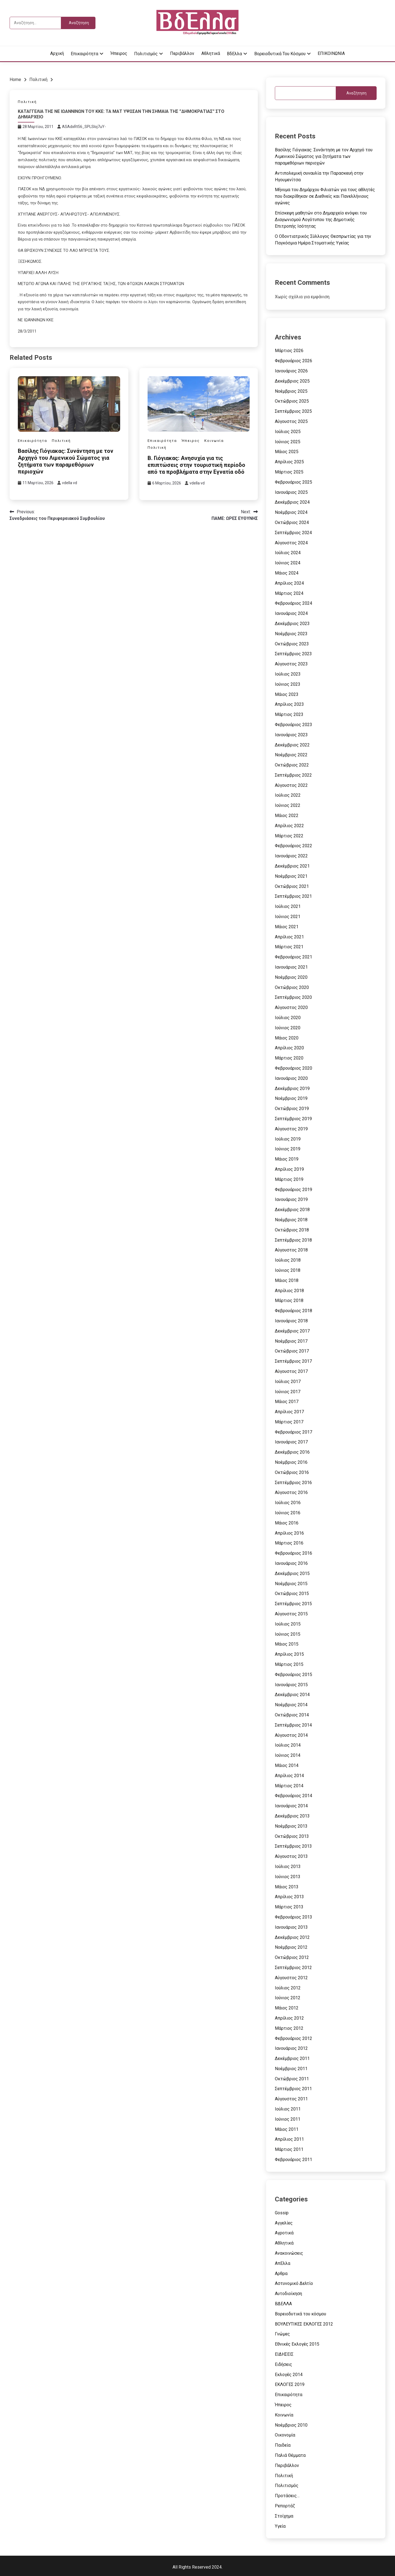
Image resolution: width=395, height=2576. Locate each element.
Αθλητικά (210, 53)
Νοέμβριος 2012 (291, 1947)
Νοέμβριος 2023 (291, 633)
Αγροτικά (284, 2232)
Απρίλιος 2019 (289, 1169)
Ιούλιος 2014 (288, 1745)
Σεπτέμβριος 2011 (293, 2088)
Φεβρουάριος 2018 (293, 1310)
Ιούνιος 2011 (287, 2119)
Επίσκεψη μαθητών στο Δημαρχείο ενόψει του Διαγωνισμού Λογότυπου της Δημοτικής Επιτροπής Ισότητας (321, 219)
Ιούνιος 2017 (287, 1391)
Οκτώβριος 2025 (292, 401)
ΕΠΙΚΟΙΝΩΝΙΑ (331, 53)
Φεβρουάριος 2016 (293, 1553)
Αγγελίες (284, 2223)
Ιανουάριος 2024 (291, 613)
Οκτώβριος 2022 (292, 765)
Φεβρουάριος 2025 (293, 482)
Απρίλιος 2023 (289, 704)
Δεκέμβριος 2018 (292, 1209)
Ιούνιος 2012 (287, 1997)
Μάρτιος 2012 (289, 2028)
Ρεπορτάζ (285, 2505)
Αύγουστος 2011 (291, 2098)
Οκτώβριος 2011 (292, 2078)
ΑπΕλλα (282, 2263)
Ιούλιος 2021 (288, 906)
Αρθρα (281, 2273)
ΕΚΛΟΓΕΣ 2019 (289, 2384)
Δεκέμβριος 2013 (292, 1816)
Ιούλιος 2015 (288, 1624)
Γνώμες (282, 2334)
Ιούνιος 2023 (287, 684)
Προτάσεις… (287, 2495)
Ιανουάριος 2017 (291, 1442)
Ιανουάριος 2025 (291, 492)
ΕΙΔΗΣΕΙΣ (284, 2354)
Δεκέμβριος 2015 (292, 1573)
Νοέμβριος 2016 (291, 1462)
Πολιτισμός (146, 53)
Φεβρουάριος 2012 (293, 2038)
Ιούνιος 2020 (287, 1027)
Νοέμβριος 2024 (291, 512)
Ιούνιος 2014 (287, 1755)
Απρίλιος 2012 (289, 2018)
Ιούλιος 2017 (288, 1381)
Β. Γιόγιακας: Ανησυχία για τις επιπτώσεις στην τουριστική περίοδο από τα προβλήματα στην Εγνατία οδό (196, 465)
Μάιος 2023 (286, 694)
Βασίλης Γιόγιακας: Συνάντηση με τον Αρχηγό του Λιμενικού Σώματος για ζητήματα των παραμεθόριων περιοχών (65, 461)
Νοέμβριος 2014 (291, 1704)
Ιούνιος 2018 (287, 1270)
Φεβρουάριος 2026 (293, 360)
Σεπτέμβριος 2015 (293, 1603)
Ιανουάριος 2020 (291, 1078)
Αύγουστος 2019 (291, 1128)
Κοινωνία (214, 441)
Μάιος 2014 (286, 1765)
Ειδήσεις (283, 2364)
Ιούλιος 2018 (288, 1260)
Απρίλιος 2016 (289, 1533)
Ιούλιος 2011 (288, 2109)
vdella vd (69, 483)
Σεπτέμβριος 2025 (293, 411)
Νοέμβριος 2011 (291, 2068)
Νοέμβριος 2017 (291, 1341)
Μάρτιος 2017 (289, 1421)
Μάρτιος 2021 (289, 946)
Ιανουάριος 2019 (291, 1199)
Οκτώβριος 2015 (292, 1593)
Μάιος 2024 (286, 573)
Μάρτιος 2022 (289, 835)
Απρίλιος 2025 (289, 461)
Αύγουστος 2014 (291, 1735)
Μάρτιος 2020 (289, 1058)
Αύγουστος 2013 (291, 1856)
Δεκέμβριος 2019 (292, 1088)
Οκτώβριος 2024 (292, 522)
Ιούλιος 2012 (288, 1987)
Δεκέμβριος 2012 (292, 1937)
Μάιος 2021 (286, 926)
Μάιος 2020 (286, 1038)
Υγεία (280, 2526)
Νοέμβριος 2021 (291, 876)
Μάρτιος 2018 (289, 1300)
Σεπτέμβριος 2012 (293, 1967)
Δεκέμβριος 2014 (292, 1694)
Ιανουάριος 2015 (291, 1684)
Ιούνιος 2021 (287, 916)
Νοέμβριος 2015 (291, 1583)
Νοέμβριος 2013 (291, 1826)
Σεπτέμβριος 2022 (293, 775)
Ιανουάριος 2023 (291, 734)
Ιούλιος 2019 (288, 1139)
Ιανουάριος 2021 (291, 967)
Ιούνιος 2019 (287, 1149)
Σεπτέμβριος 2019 (293, 1118)
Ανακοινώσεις (289, 2253)
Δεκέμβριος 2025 (292, 381)
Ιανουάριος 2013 (291, 1927)
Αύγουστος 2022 (291, 785)
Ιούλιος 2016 (288, 1502)
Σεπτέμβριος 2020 (293, 997)
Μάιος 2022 (286, 815)
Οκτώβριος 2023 (292, 643)
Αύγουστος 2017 (291, 1371)
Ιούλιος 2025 (288, 431)
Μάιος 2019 (286, 1159)
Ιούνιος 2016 (287, 1512)
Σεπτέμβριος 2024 (293, 532)
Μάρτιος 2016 (289, 1543)
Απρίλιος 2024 (289, 583)
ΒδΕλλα (234, 53)
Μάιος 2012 (286, 2008)
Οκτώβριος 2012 (292, 1957)
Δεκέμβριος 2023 (292, 623)
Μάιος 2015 (286, 1644)
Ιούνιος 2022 (287, 805)
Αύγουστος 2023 (291, 664)
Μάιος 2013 (286, 1886)
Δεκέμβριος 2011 (292, 2058)
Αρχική (57, 53)
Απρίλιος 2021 (289, 936)
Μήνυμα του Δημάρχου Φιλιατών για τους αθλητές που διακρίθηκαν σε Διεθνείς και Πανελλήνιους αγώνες (325, 196)
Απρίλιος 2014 (289, 1775)
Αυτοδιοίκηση (288, 2293)
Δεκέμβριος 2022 (292, 745)
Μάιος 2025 (286, 451)
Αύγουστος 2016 (291, 1492)
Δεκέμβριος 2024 (292, 502)
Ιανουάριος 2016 (291, 1563)
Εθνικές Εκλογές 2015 (297, 2344)
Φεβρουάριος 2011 (293, 2159)
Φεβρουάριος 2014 (293, 1795)
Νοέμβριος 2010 (291, 2425)
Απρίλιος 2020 (289, 1047)
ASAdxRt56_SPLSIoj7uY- (84, 126)
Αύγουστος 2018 (291, 1250)
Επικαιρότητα (84, 53)
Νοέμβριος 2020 (291, 977)
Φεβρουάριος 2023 (293, 724)
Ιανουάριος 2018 (291, 1320)
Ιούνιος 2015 (287, 1634)
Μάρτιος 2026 (289, 350)
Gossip (282, 2212)
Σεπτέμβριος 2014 (293, 1725)
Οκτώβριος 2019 (292, 1108)
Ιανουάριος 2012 (291, 2048)
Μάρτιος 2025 (289, 472)
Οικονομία (285, 2435)
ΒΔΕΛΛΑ (283, 2303)
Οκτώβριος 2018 (292, 1230)
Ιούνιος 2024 (287, 562)
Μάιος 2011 (286, 2129)
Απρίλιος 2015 (289, 1654)
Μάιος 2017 (286, 1401)
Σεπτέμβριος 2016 (293, 1482)
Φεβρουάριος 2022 (293, 845)
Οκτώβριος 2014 (292, 1715)
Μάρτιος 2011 (289, 2149)
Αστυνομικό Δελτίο (294, 2283)
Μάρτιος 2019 (289, 1179)
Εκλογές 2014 (289, 2374)
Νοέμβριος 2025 (291, 391)
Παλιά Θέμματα (290, 2455)
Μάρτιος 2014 (289, 1785)
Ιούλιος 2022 (288, 795)
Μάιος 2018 (286, 1280)
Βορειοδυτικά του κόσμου (280, 53)
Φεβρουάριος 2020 (293, 1068)
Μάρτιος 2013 (289, 1906)
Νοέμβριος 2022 (291, 754)
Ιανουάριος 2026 (291, 370)
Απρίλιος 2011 (289, 2139)
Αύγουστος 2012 (291, 1977)
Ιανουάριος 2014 (291, 1805)
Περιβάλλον (182, 53)
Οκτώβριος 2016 (292, 1472)
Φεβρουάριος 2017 (293, 1432)
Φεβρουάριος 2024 (293, 603)
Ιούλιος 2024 (288, 552)
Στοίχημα (284, 2516)
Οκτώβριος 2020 (292, 987)
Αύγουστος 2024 (291, 542)
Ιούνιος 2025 (287, 441)
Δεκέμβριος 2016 (292, 1452)
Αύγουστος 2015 (291, 1613)
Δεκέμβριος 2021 (292, 866)
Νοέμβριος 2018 (291, 1219)
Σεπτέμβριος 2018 (293, 1240)
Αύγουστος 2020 (291, 1007)
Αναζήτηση (356, 93)
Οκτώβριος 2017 (292, 1351)
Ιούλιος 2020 (288, 1017)
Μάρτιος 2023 (289, 714)
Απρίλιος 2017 (289, 1411)
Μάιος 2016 (286, 1523)
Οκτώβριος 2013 (292, 1836)
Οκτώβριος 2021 (292, 886)
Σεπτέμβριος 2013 (293, 1846)
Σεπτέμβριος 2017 (293, 1361)
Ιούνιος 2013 (287, 1876)
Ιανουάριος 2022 (291, 855)
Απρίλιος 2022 (289, 825)
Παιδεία (282, 2445)
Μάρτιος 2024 (289, 593)
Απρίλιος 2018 (289, 1290)
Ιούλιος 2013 (288, 1866)
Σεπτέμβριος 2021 (293, 896)
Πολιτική (27, 102)
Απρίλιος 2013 (289, 1896)
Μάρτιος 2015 (289, 1664)
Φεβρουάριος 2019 (293, 1189)
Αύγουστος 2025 (291, 421)
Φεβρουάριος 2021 (293, 957)
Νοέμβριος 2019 (291, 1098)
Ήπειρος (119, 53)
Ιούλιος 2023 (288, 674)
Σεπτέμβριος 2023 (293, 653)
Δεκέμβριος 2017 (292, 1331)
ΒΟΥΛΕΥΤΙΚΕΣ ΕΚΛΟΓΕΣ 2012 (304, 2324)
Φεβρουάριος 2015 (293, 1674)
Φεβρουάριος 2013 (293, 1917)
